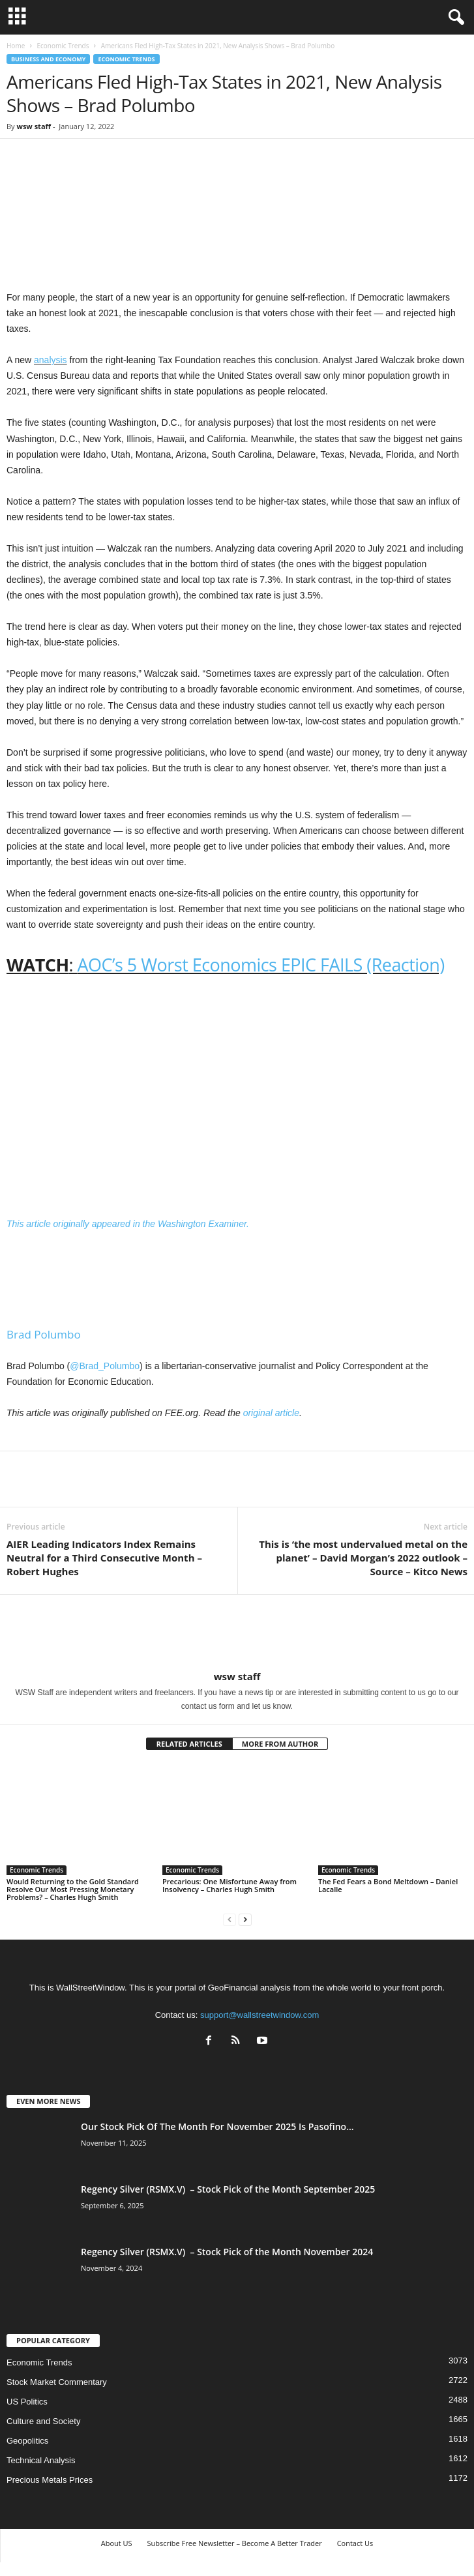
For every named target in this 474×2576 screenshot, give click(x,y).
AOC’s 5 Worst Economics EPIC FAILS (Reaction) (261, 965)
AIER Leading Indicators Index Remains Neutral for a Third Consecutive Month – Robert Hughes (104, 1557)
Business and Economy (48, 59)
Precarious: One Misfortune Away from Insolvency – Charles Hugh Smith (229, 1885)
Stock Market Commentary (57, 2382)
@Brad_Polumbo (105, 1366)
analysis (50, 360)
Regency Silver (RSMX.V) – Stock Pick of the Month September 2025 (228, 2189)
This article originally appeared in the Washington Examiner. (129, 1224)
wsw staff (33, 126)
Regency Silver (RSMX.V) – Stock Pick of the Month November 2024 (227, 2251)
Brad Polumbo (44, 1334)
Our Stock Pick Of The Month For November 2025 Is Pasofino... (217, 2126)
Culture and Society (43, 2421)
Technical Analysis (41, 2460)
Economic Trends (63, 45)
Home (16, 45)
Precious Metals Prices (50, 2480)
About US (116, 2543)
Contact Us (355, 2543)
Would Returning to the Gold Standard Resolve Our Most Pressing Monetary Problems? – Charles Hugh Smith (73, 1889)
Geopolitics (27, 2441)
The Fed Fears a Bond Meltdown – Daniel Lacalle (388, 1885)
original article (271, 1413)
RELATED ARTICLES (189, 1744)
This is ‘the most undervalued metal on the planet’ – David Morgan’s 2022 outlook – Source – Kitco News (363, 1557)
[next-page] (245, 1919)
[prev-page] (229, 1919)
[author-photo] (237, 1632)
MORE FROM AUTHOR (280, 1744)
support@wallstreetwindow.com (259, 2015)
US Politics (27, 2401)
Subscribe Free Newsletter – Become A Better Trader (234, 2543)
